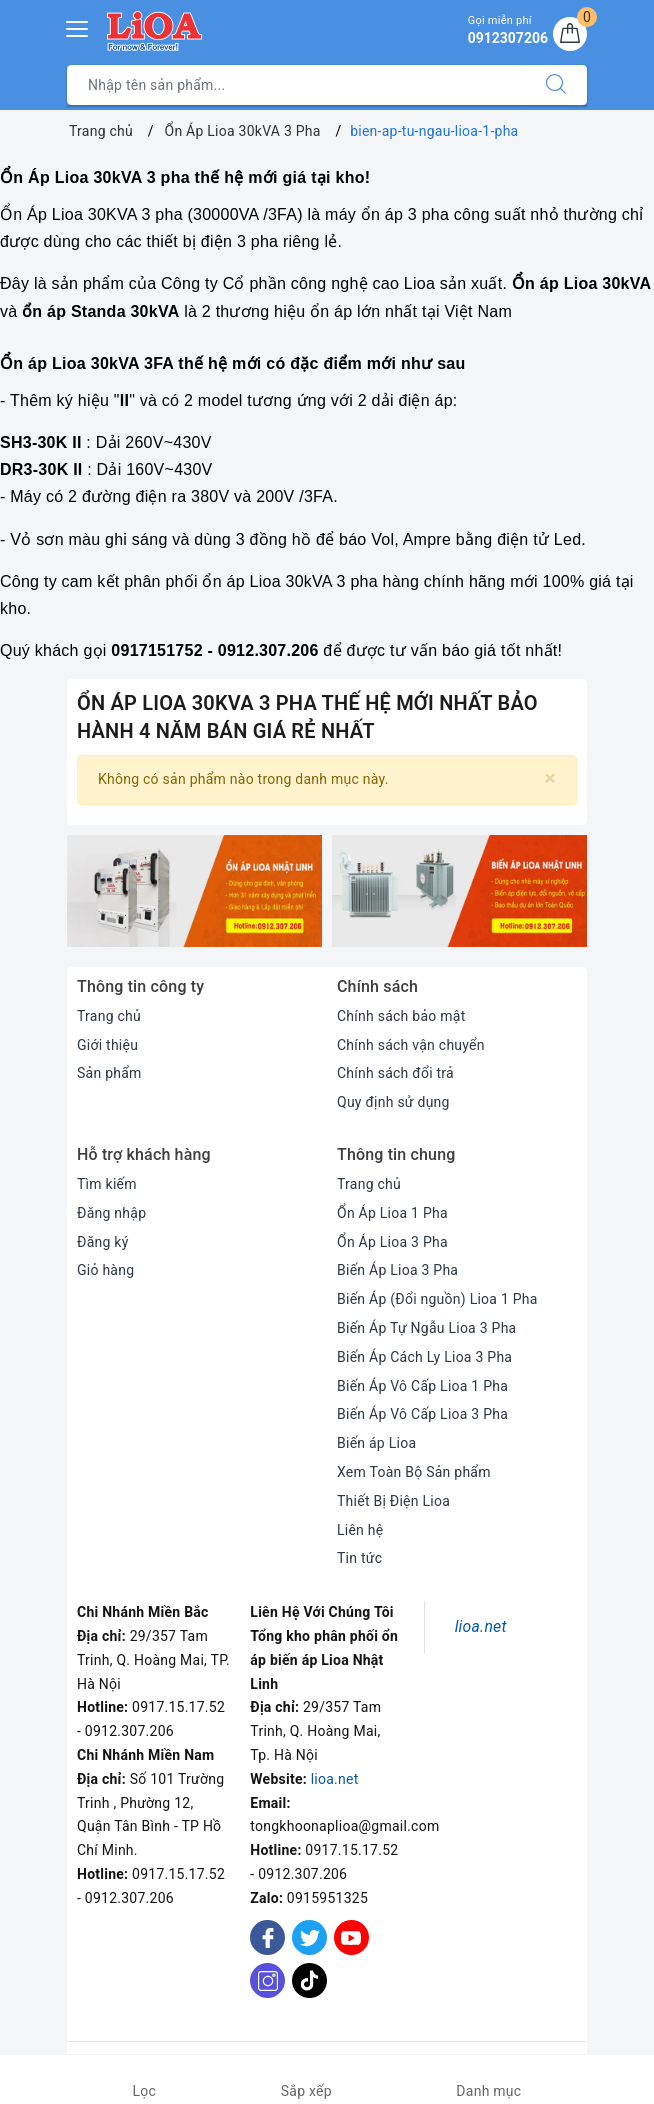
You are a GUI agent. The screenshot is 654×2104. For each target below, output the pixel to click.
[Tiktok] (309, 1993)
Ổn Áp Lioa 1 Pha (392, 1213)
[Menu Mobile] (78, 26)
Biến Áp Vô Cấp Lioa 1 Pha (422, 1386)
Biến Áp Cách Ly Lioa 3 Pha (424, 1357)
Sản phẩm (109, 1073)
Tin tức (359, 1558)
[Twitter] (309, 1937)
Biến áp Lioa (376, 1443)
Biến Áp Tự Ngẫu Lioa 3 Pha (426, 1328)
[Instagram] (267, 1980)
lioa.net (335, 1779)
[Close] (550, 778)
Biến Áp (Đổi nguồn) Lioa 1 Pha (437, 1299)
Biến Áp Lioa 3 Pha (397, 1270)
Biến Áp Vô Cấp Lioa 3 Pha (422, 1414)
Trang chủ (109, 1016)
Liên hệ (360, 1530)
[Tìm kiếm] (556, 85)
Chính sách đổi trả (395, 1073)
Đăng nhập (111, 1213)
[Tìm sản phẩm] (296, 85)
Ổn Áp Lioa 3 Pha (392, 1242)
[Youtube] (351, 1937)
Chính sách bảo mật (401, 1016)
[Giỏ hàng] (570, 34)
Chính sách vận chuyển (411, 1045)
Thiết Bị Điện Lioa (393, 1501)
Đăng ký (103, 1242)
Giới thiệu (107, 1045)
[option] (194, 891)
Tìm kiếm (107, 1184)
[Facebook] (267, 1937)
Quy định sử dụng (393, 1102)
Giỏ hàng (105, 1270)
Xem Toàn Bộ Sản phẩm (414, 1472)
